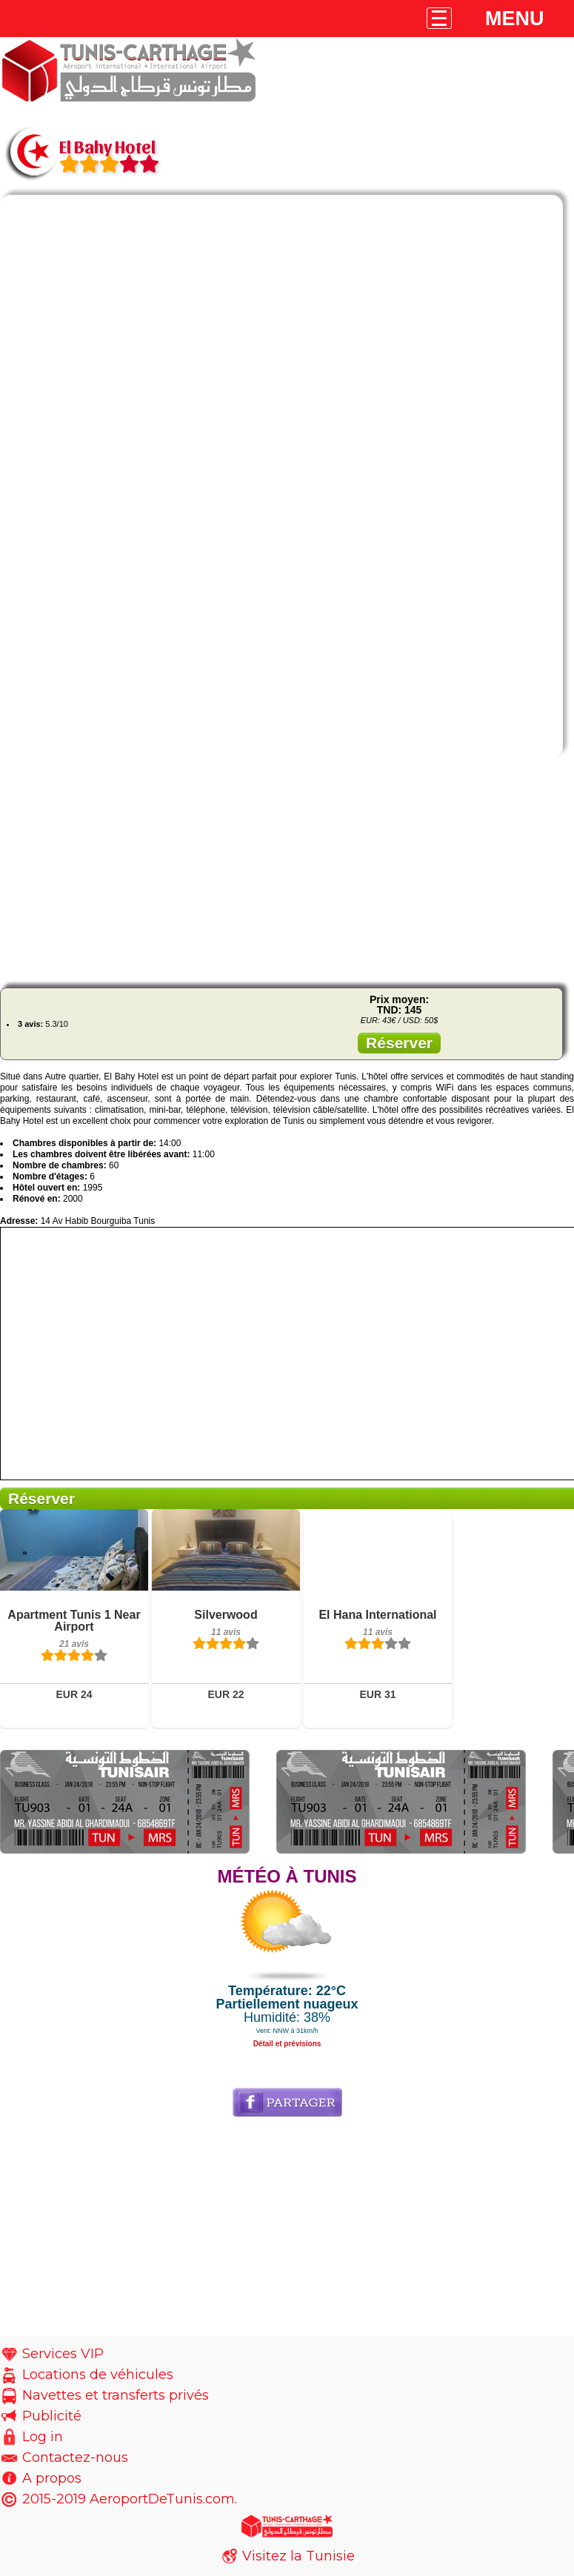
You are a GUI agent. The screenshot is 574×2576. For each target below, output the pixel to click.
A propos (51, 2478)
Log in (42, 2437)
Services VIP (63, 2354)
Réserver (399, 1042)
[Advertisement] (287, 872)
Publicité (51, 2416)
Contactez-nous (75, 2457)
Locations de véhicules (97, 2374)
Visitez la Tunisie (298, 2556)
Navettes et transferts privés (115, 2395)
